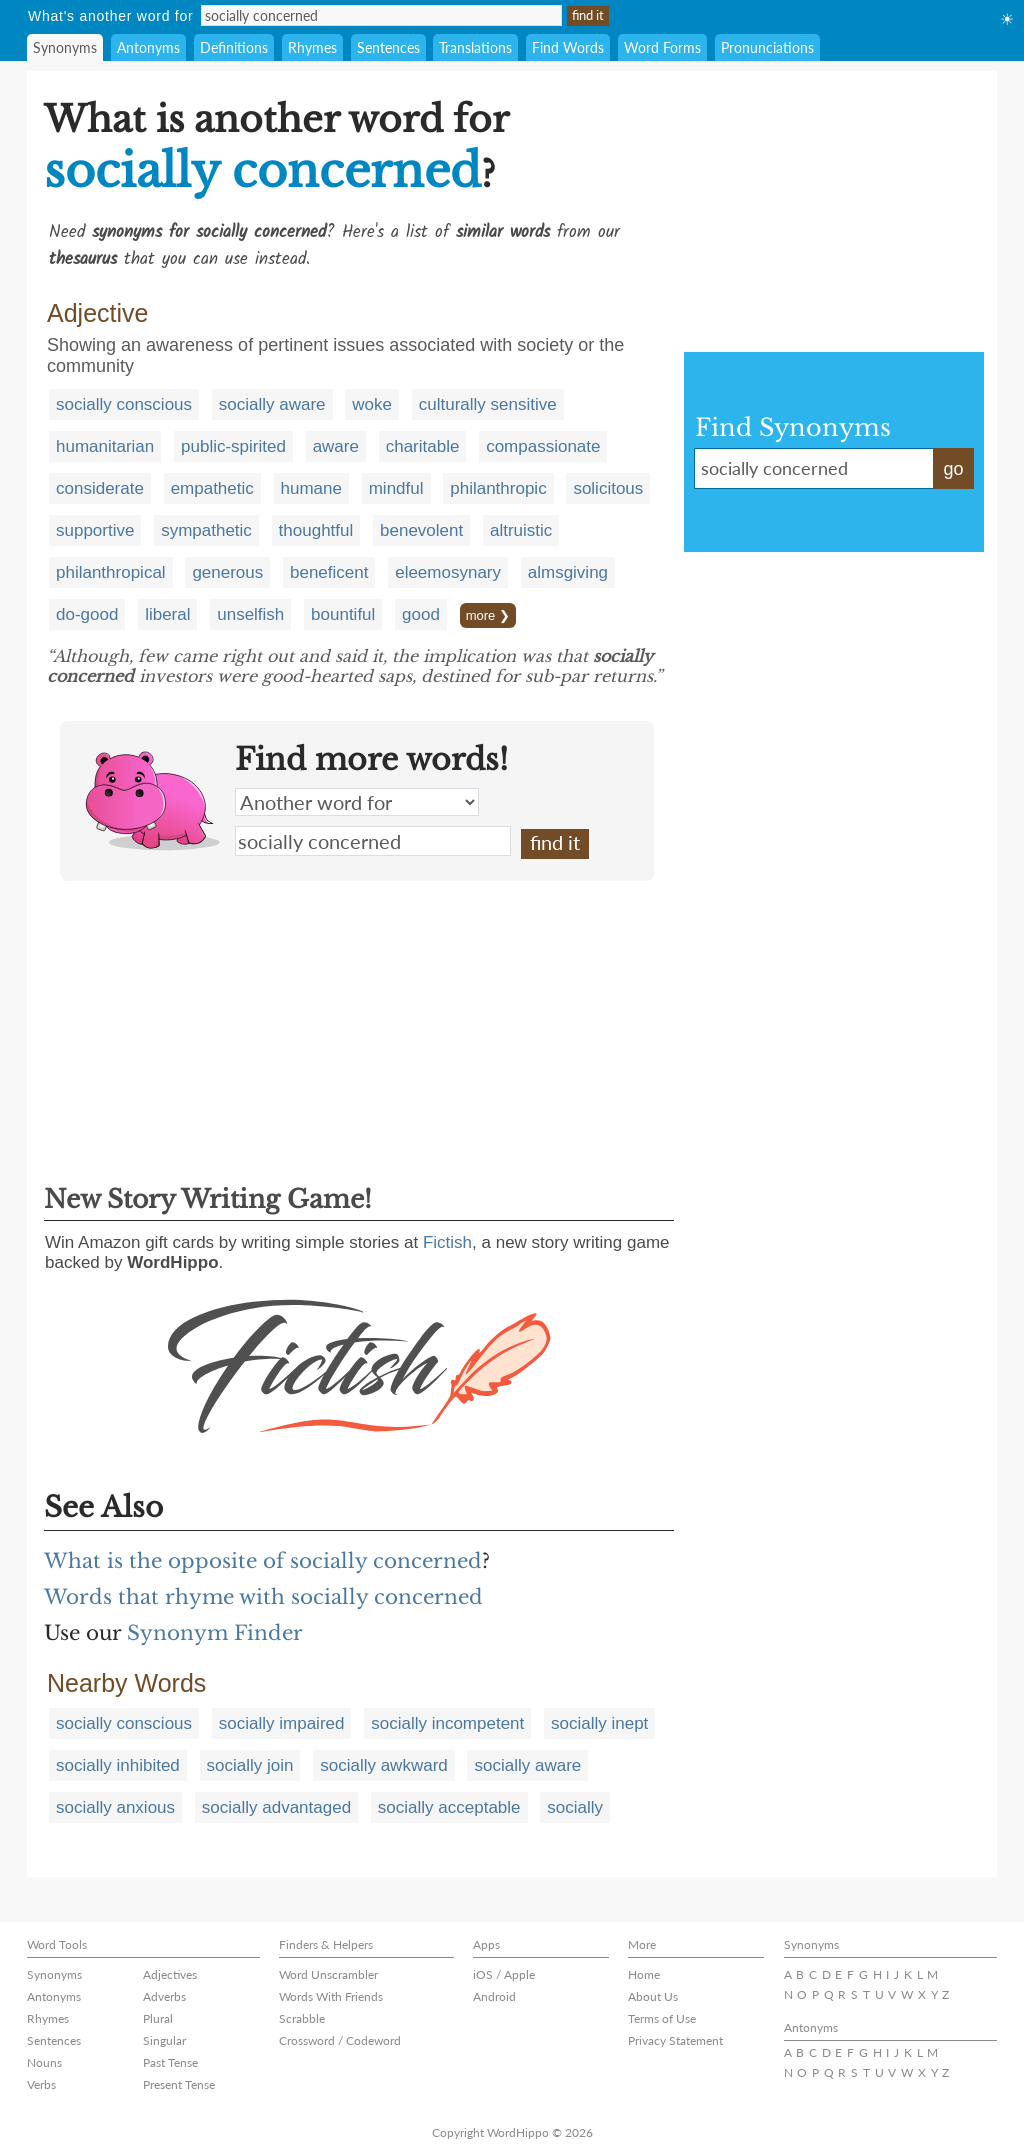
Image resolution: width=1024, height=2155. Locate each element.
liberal (167, 614)
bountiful (343, 614)
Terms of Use (662, 2018)
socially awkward (384, 1765)
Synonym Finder (215, 1633)
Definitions (234, 47)
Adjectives (170, 1974)
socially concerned (373, 841)
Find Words (568, 47)
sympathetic (206, 530)
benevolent (421, 530)
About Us (653, 1996)
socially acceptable (449, 1807)
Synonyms (65, 47)
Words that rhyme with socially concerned (263, 1597)
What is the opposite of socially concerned (263, 1561)
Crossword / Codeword (340, 2040)
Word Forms (662, 47)
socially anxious (115, 1807)
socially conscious (124, 404)
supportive (95, 530)
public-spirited (233, 446)
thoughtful (316, 530)
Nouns (44, 2062)
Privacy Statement (675, 2040)
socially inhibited (118, 1765)
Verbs (41, 2084)
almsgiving (568, 572)
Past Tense (170, 2062)
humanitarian (105, 446)
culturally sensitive (488, 404)
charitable (423, 446)
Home (644, 1974)
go (953, 469)
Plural (158, 2018)
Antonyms (148, 47)
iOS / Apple (504, 1974)
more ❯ (488, 615)
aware (336, 446)
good (421, 614)
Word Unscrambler (328, 1974)
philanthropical (111, 572)
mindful (396, 488)
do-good (87, 614)
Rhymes (312, 47)
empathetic (212, 488)
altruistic (521, 530)
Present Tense (179, 2084)
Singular (164, 2040)
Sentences (388, 47)
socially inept (599, 1723)
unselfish (250, 614)
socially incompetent (447, 1723)
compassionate (543, 446)
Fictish (447, 1242)
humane (311, 488)
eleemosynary (448, 572)
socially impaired (282, 1723)
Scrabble (302, 2018)
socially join (250, 1765)
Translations (475, 47)
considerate (100, 488)
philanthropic (498, 488)
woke (372, 404)
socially (575, 1807)
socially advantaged (276, 1807)
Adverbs (164, 1996)
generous (227, 572)
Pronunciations (767, 47)
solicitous (608, 488)
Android (494, 1996)
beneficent (329, 572)
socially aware (272, 404)
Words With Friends (331, 1996)
